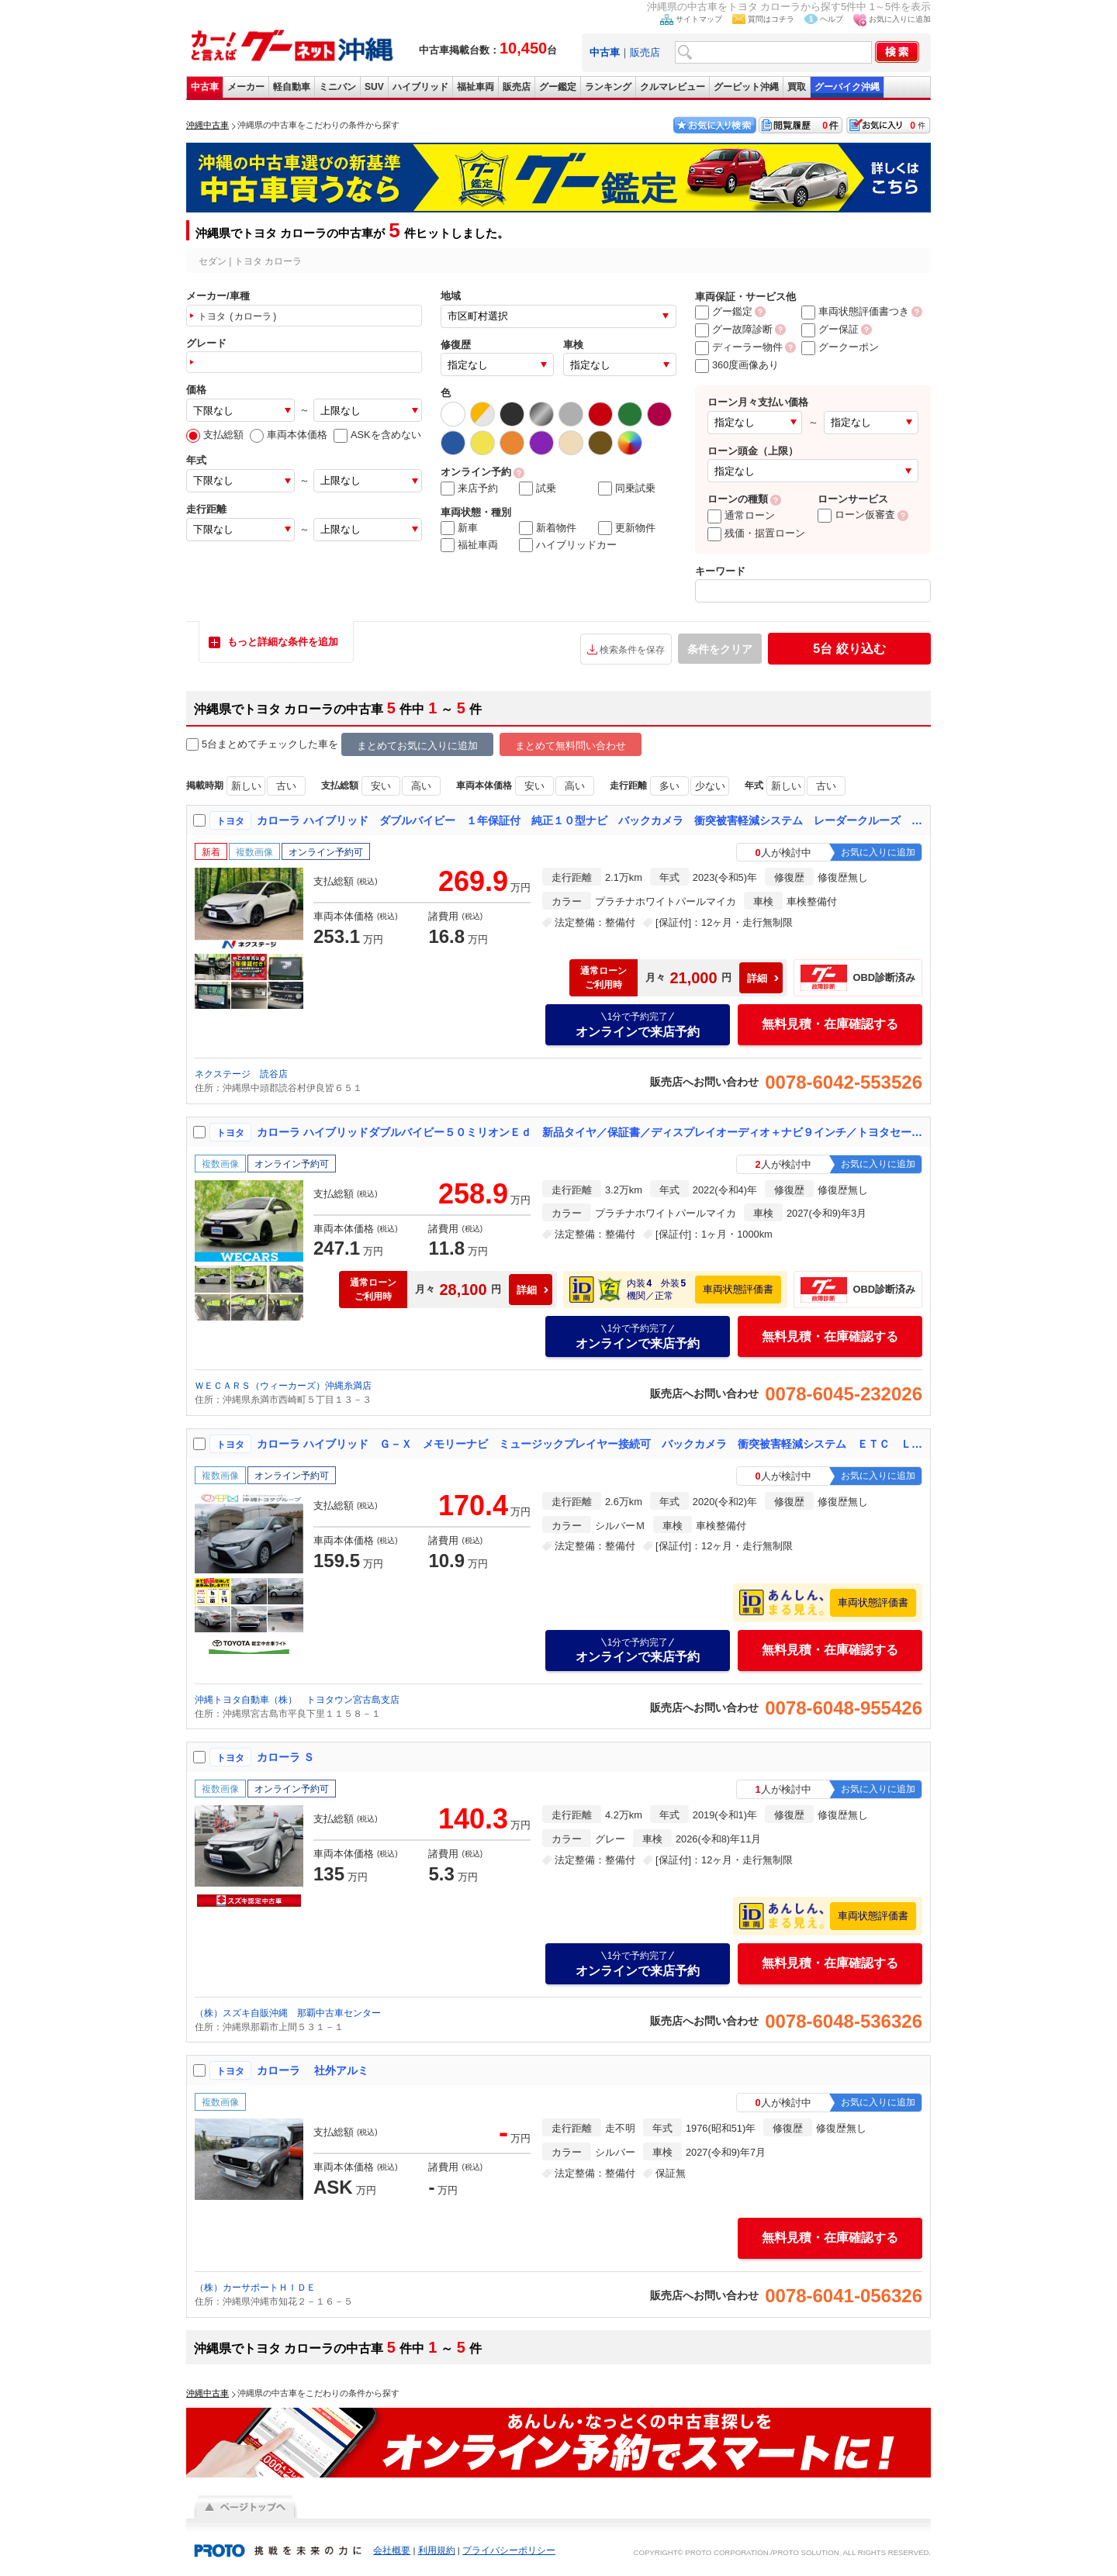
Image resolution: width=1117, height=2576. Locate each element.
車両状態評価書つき (855, 311)
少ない (710, 786)
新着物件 (547, 528)
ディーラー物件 (739, 347)
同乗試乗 (626, 489)
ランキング (608, 86)
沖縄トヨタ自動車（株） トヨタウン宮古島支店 (297, 1699)
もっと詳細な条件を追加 (282, 641)
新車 (459, 528)
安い (381, 786)
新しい (246, 786)
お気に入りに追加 (900, 19)
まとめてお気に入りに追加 (417, 745)
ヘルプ (831, 19)
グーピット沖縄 (746, 86)
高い (421, 786)
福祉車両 (475, 86)
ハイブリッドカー (568, 545)
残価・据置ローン (756, 533)
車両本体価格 (288, 434)
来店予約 (469, 489)
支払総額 (215, 434)
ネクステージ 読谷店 (241, 1074)
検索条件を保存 (632, 649)
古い (286, 786)
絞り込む (849, 648)
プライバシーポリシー (508, 2550)
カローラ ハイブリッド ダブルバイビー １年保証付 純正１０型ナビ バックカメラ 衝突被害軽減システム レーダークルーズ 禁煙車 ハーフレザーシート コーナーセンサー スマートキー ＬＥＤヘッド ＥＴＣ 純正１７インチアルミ (590, 820)
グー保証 (830, 329)
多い (669, 786)
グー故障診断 (734, 329)
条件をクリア (719, 649)
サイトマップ (699, 19)
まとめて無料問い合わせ (570, 745)
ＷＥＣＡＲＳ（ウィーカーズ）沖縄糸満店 (283, 1385)
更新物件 (626, 528)
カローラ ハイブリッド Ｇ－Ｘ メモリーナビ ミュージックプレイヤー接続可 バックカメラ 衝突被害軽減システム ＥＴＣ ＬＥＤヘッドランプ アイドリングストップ (590, 1443)
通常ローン (741, 515)
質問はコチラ (771, 19)
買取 (796, 86)
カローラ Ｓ (285, 1757)
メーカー (246, 86)
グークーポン (840, 347)
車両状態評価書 (738, 1289)
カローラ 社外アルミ (312, 2070)
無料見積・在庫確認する (830, 1024)
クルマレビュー (672, 86)
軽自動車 (291, 86)
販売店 (645, 52)
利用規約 (436, 2550)
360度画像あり (737, 365)
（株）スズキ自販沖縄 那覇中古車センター (288, 2013)
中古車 (205, 86)
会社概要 (391, 2550)
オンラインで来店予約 (637, 1024)
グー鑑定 (557, 86)
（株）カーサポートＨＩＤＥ (255, 2287)
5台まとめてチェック (242, 744)
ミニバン (337, 86)
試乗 (537, 489)
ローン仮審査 (856, 514)
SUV (374, 86)
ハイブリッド (420, 86)
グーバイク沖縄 (847, 86)
